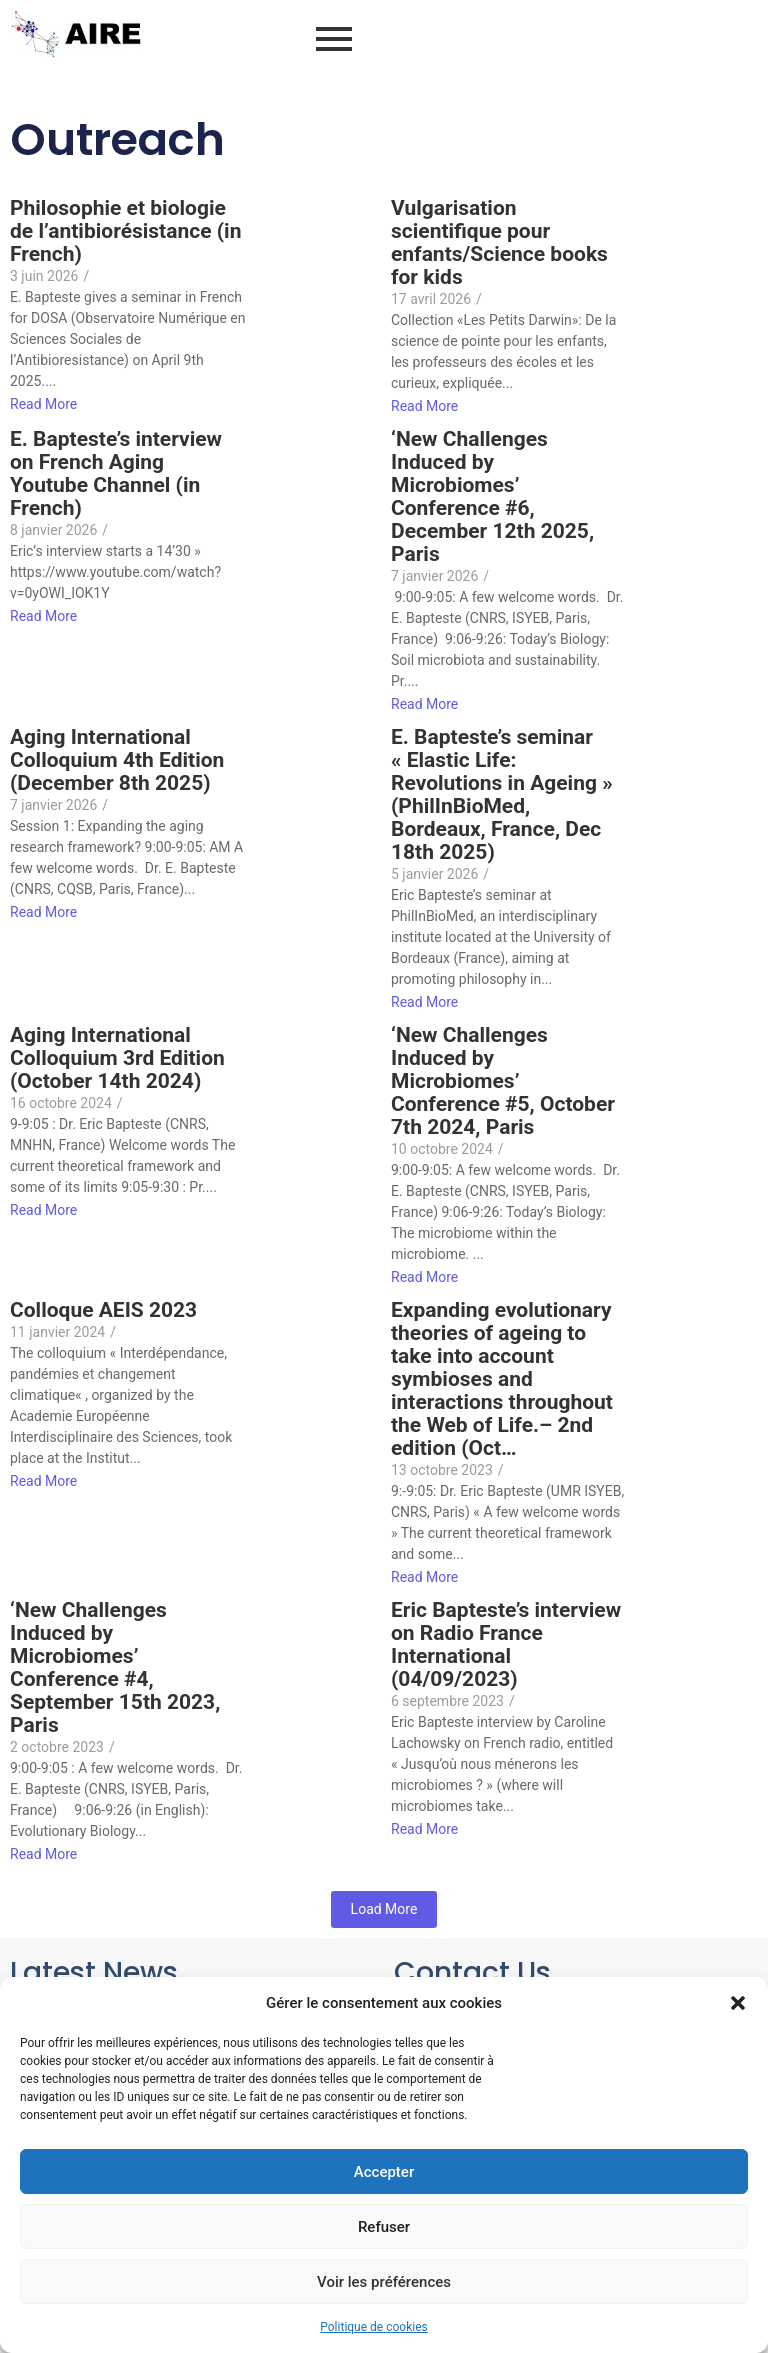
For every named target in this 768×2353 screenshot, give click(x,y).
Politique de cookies (373, 2327)
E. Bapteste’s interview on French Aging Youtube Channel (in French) (116, 474)
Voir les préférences (384, 2282)
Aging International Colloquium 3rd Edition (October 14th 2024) (117, 1058)
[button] (738, 2003)
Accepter (384, 2172)
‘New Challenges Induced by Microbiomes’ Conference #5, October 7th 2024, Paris (503, 1081)
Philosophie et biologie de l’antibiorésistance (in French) (125, 231)
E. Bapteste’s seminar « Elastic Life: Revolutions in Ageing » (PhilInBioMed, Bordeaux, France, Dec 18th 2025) (502, 795)
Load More (384, 1909)
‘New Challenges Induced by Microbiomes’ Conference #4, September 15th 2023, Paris (115, 1668)
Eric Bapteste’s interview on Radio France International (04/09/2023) (506, 1645)
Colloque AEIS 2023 (103, 1310)
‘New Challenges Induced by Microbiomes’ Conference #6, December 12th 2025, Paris (492, 497)
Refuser (384, 2227)
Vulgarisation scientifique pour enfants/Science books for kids (499, 243)
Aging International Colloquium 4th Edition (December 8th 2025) (117, 760)
